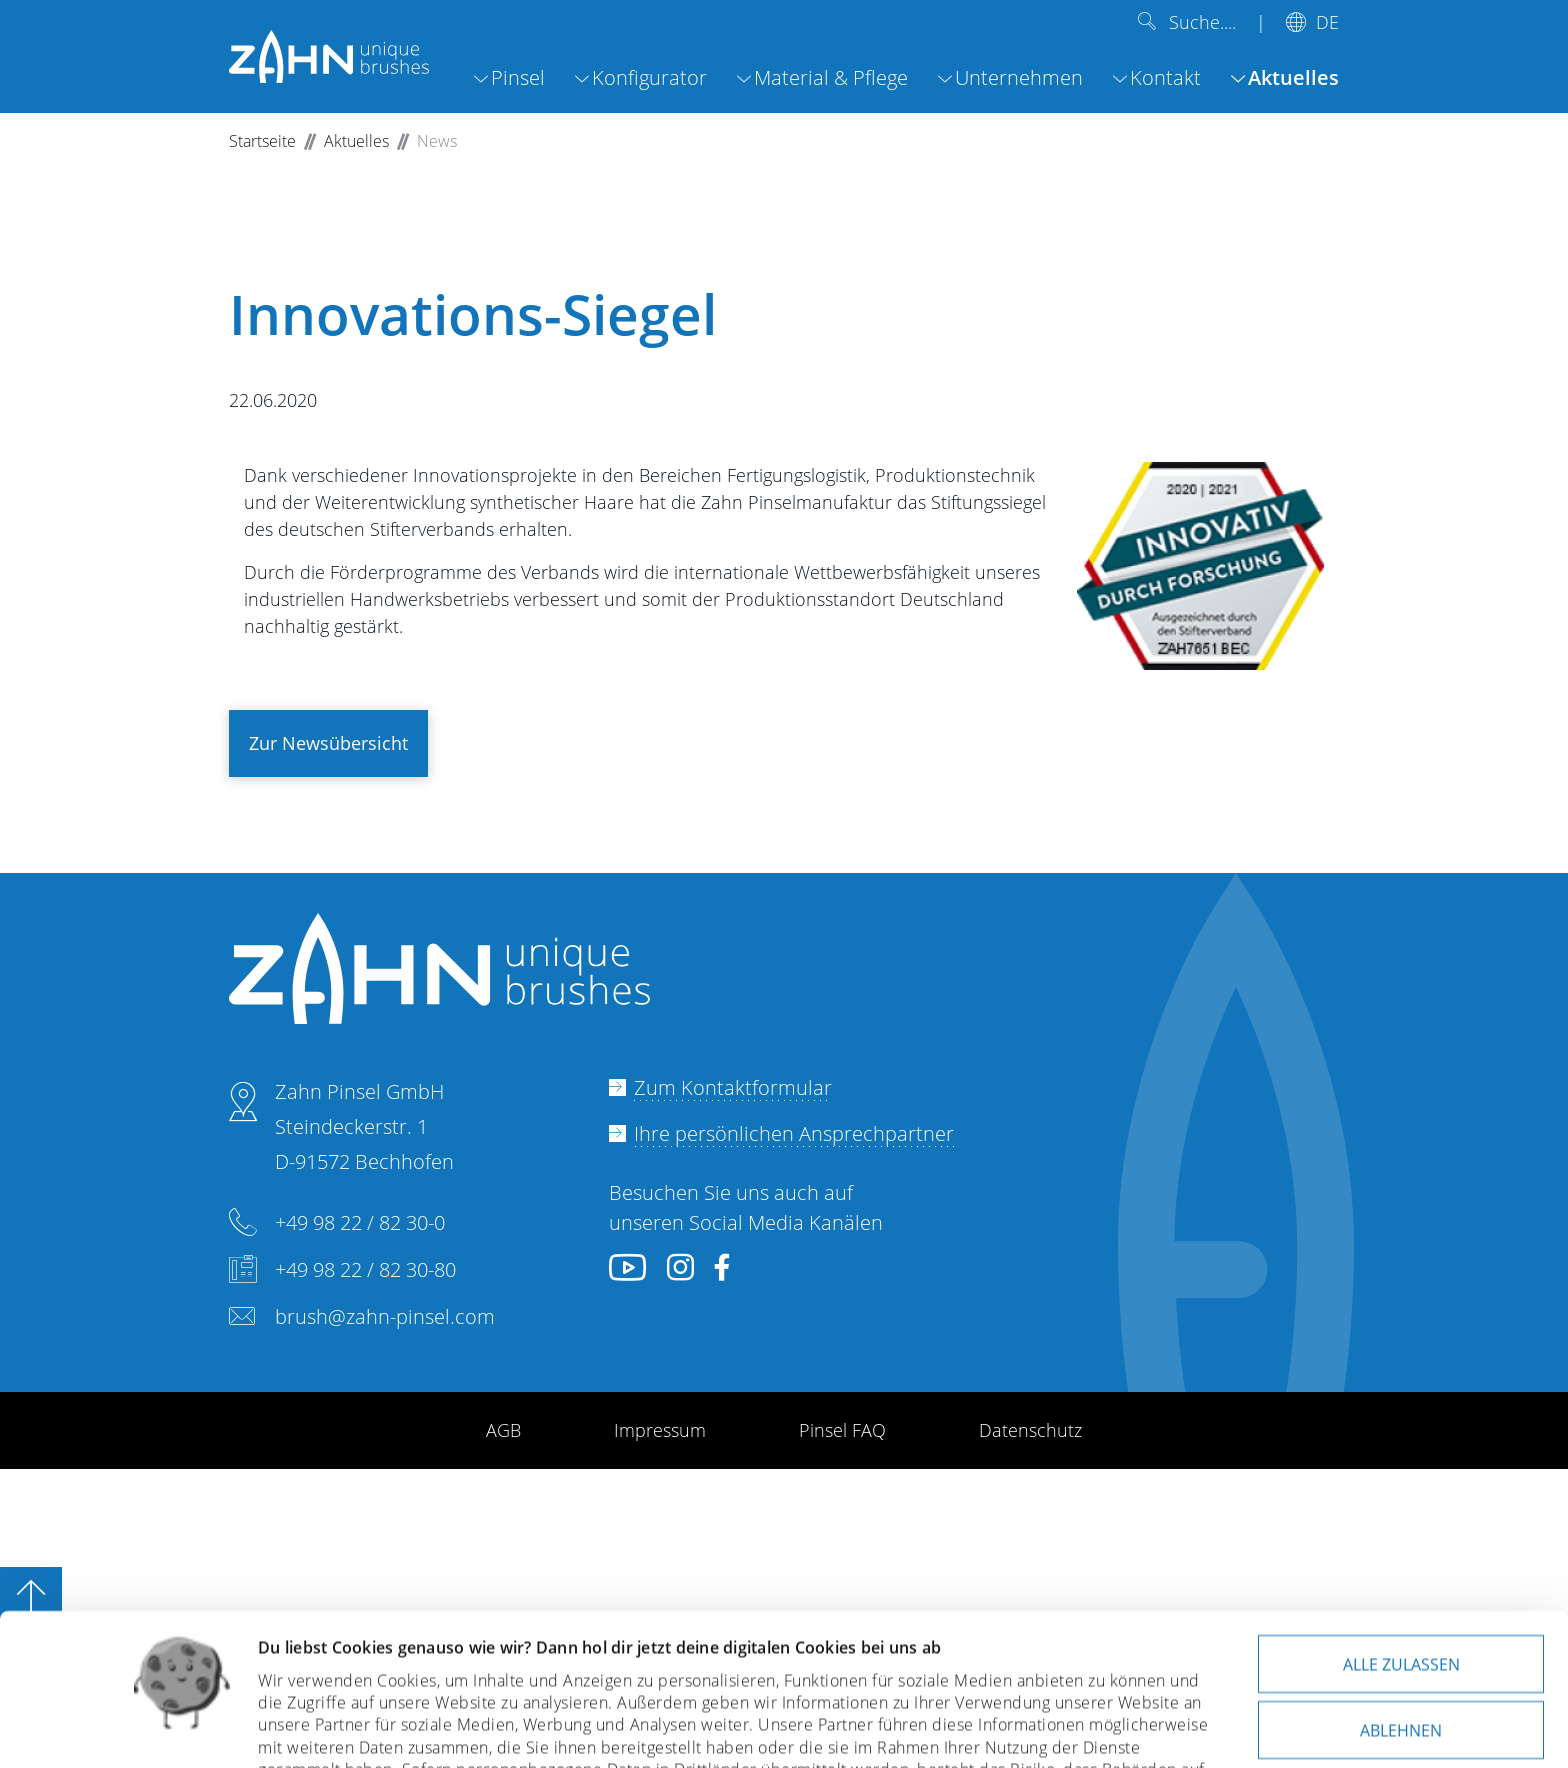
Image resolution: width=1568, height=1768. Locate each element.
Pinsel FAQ (842, 1430)
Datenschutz (1030, 1430)
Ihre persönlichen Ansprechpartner (794, 1133)
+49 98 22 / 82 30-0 (360, 1222)
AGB (503, 1430)
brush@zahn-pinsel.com (385, 1316)
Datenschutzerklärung (563, 1674)
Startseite (262, 141)
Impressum (660, 1430)
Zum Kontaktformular (733, 1087)
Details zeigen (311, 1728)
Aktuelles (356, 141)
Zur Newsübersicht (328, 743)
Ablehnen (1401, 1588)
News (437, 141)
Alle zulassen (1401, 1522)
